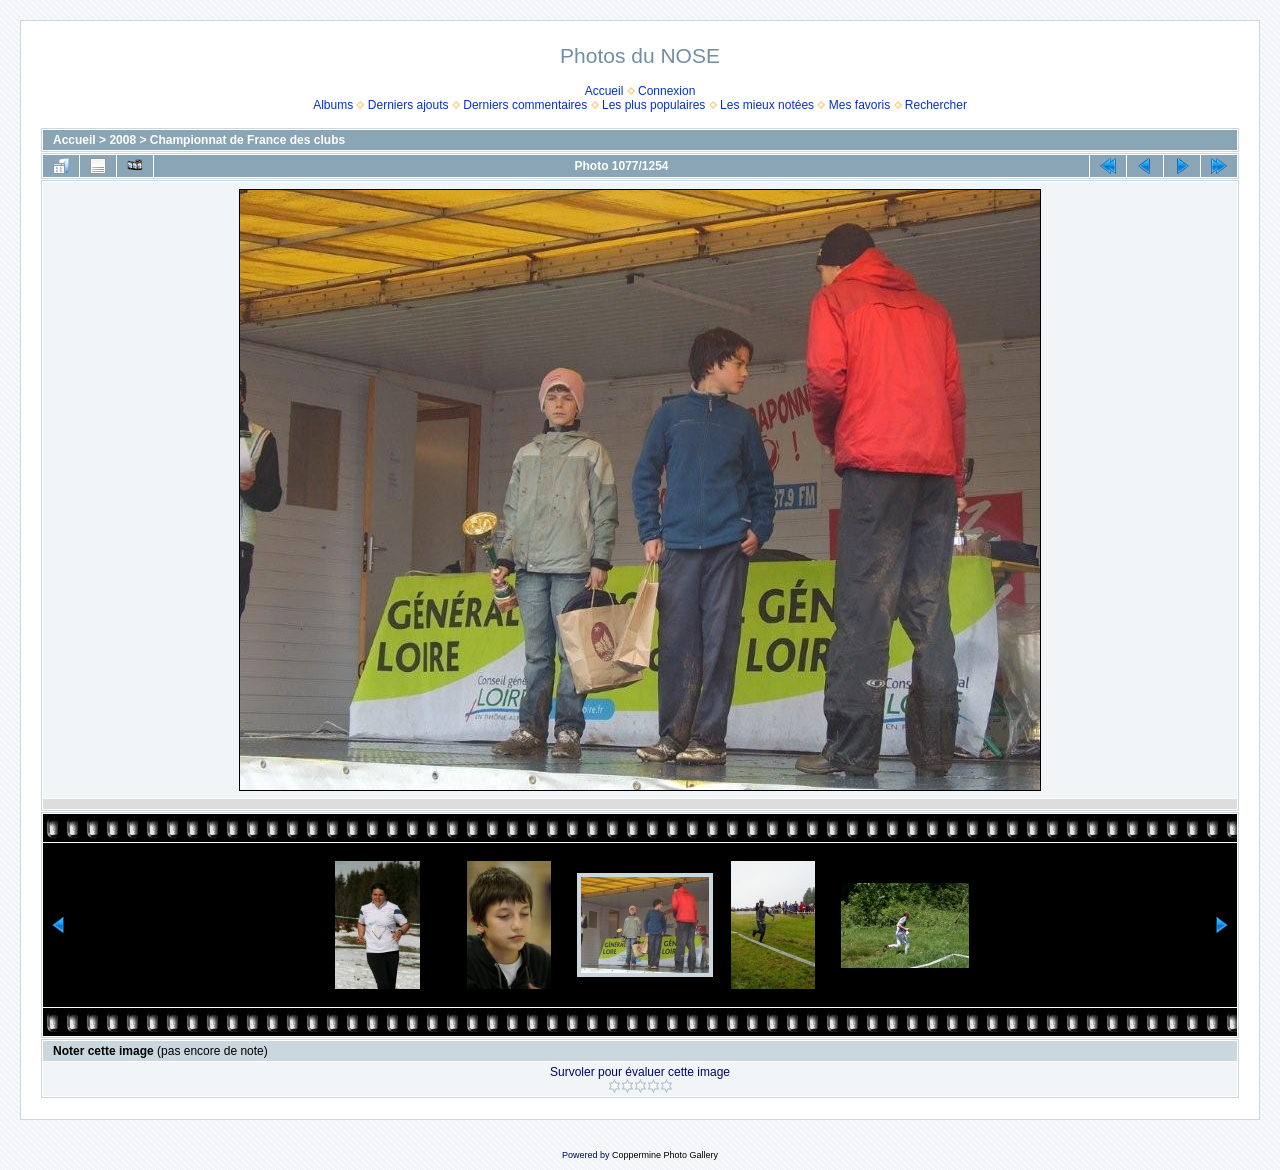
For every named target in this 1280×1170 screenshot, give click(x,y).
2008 (122, 140)
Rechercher (936, 105)
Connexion (666, 91)
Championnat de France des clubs (247, 140)
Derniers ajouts (408, 105)
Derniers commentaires (525, 105)
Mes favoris (859, 105)
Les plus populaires (653, 105)
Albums (333, 105)
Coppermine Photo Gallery (665, 1155)
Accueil (604, 91)
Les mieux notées (767, 105)
